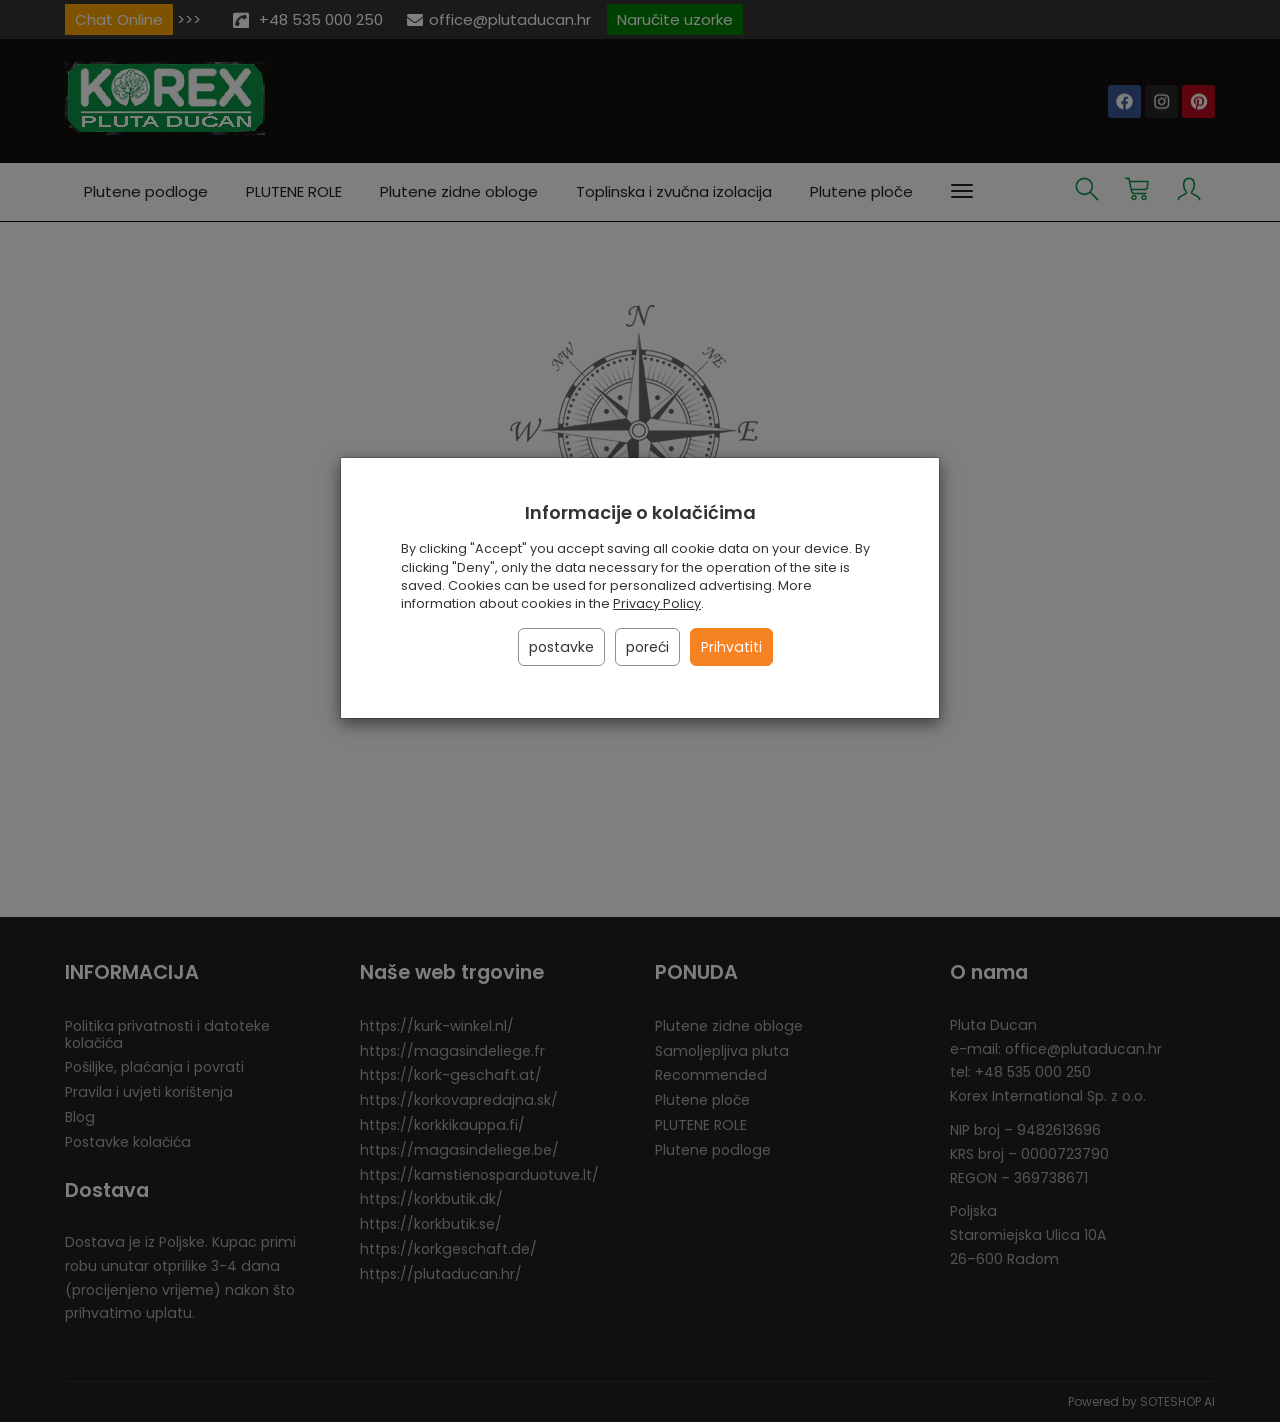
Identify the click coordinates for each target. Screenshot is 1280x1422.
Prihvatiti (731, 647)
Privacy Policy (657, 603)
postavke (561, 647)
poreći (647, 647)
